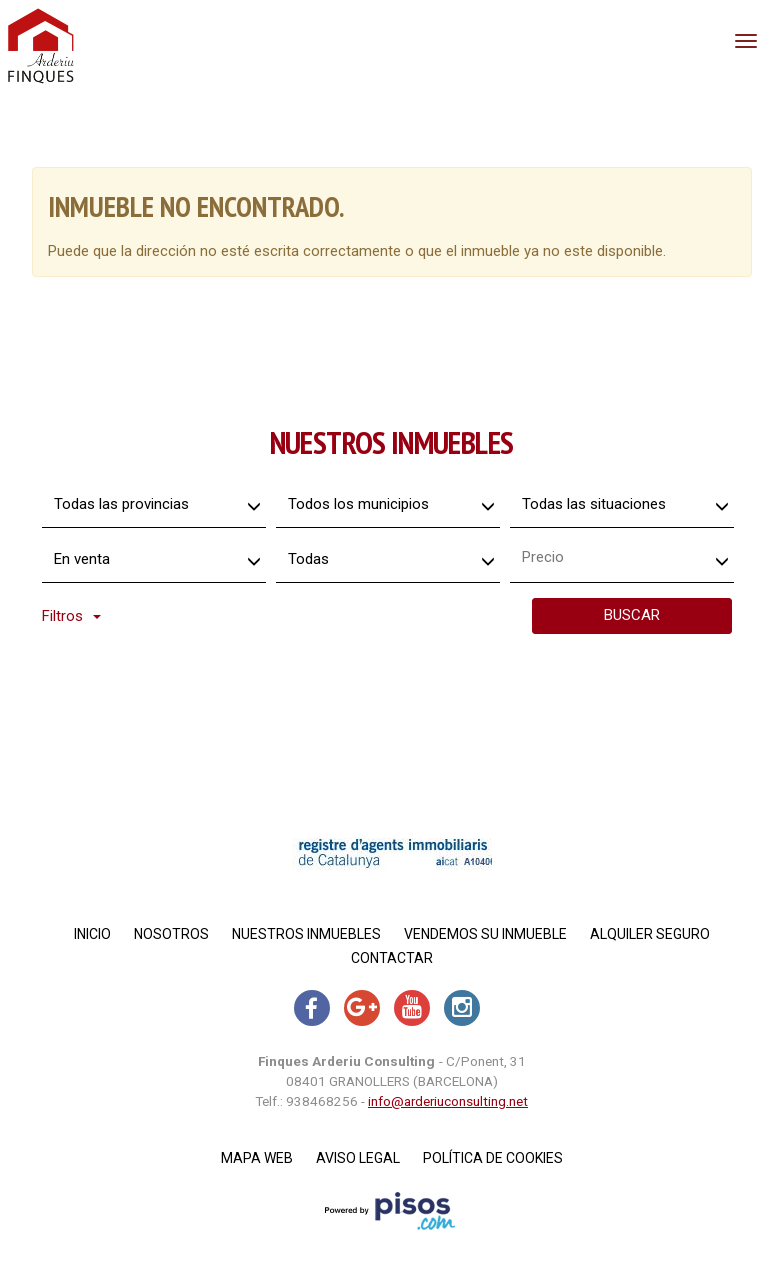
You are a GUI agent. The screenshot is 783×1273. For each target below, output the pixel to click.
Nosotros (171, 934)
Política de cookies (493, 1158)
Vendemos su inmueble (485, 934)
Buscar (632, 615)
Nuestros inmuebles (306, 934)
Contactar (392, 958)
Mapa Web (257, 1158)
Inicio (92, 934)
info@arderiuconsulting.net (448, 1101)
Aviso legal (358, 1158)
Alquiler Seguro (650, 934)
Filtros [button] (71, 616)
